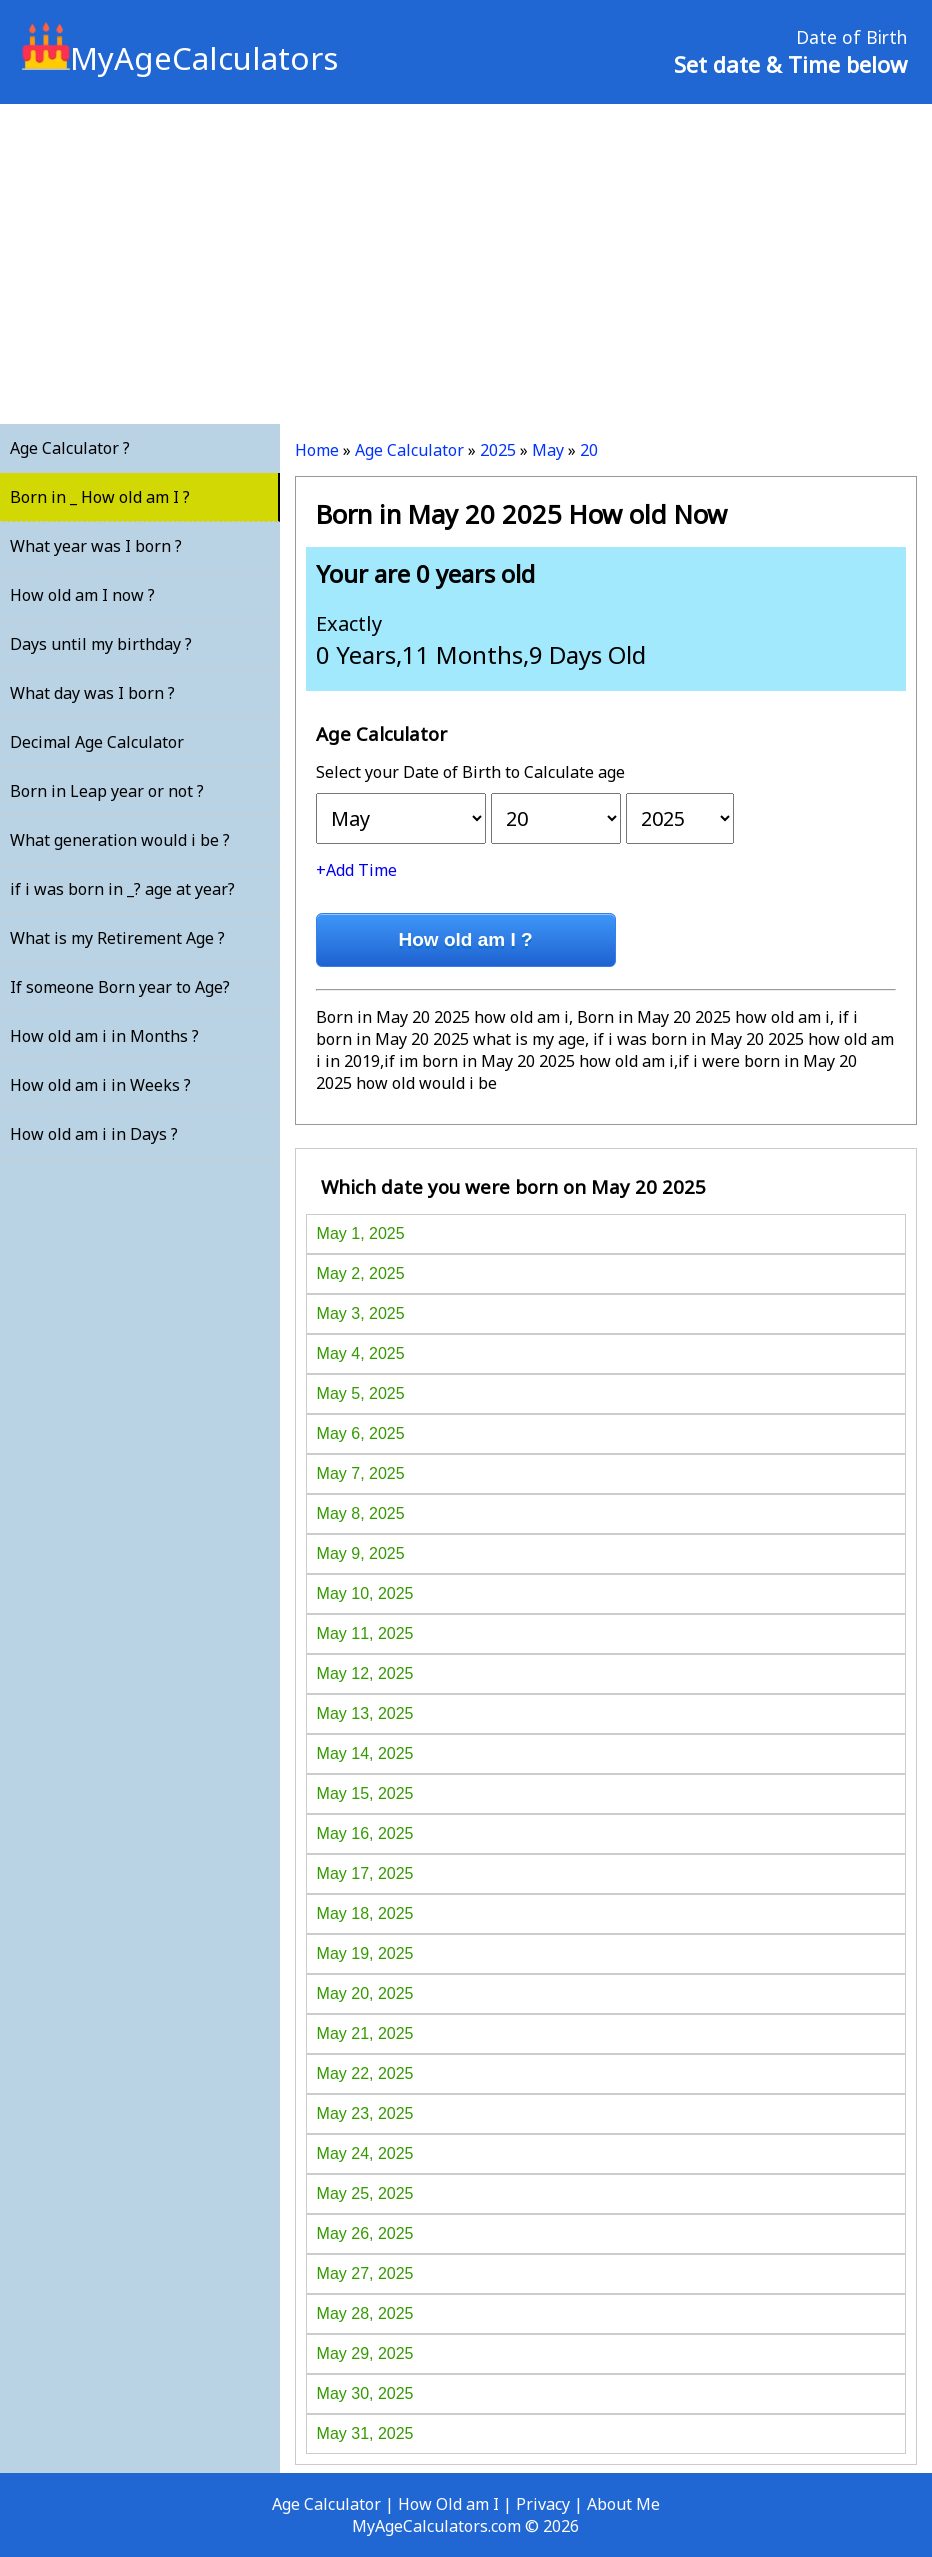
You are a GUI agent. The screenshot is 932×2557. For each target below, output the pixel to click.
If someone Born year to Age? (120, 987)
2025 (498, 450)
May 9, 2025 (361, 1553)
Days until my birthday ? (101, 644)
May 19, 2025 (365, 1953)
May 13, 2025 (365, 1713)
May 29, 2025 (365, 2353)
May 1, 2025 (361, 1233)
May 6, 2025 (361, 1433)
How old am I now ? (82, 595)
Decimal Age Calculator (97, 742)
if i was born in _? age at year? (122, 889)
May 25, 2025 (365, 2193)
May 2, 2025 (361, 1273)
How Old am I (448, 2504)
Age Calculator (409, 450)
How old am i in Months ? (104, 1036)
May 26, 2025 (365, 2233)
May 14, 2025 (365, 1753)
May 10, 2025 (365, 1593)
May (548, 450)
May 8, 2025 (361, 1513)
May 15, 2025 (365, 1793)
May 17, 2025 (365, 1873)
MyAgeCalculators (180, 58)
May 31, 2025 (365, 2433)
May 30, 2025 (365, 2393)
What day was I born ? (92, 693)
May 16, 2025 (365, 1833)
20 (589, 450)
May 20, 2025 (365, 1993)
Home (317, 450)
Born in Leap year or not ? (107, 791)
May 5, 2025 (361, 1393)
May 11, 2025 (365, 1633)
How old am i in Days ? (94, 1134)
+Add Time (356, 870)
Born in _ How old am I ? (100, 497)
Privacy (543, 2504)
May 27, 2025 (365, 2273)
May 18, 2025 (365, 1913)
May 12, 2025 (365, 1673)
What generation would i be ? (120, 840)
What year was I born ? (96, 546)
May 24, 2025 (365, 2153)
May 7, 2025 (361, 1473)
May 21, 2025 (365, 2033)
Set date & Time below (790, 64)
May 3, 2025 (361, 1313)
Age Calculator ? (70, 448)
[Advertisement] (466, 264)
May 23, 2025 (365, 2113)
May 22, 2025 (365, 2073)
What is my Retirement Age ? (117, 938)
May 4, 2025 (361, 1353)
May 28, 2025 (365, 2313)
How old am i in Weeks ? (100, 1085)
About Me (623, 2504)
